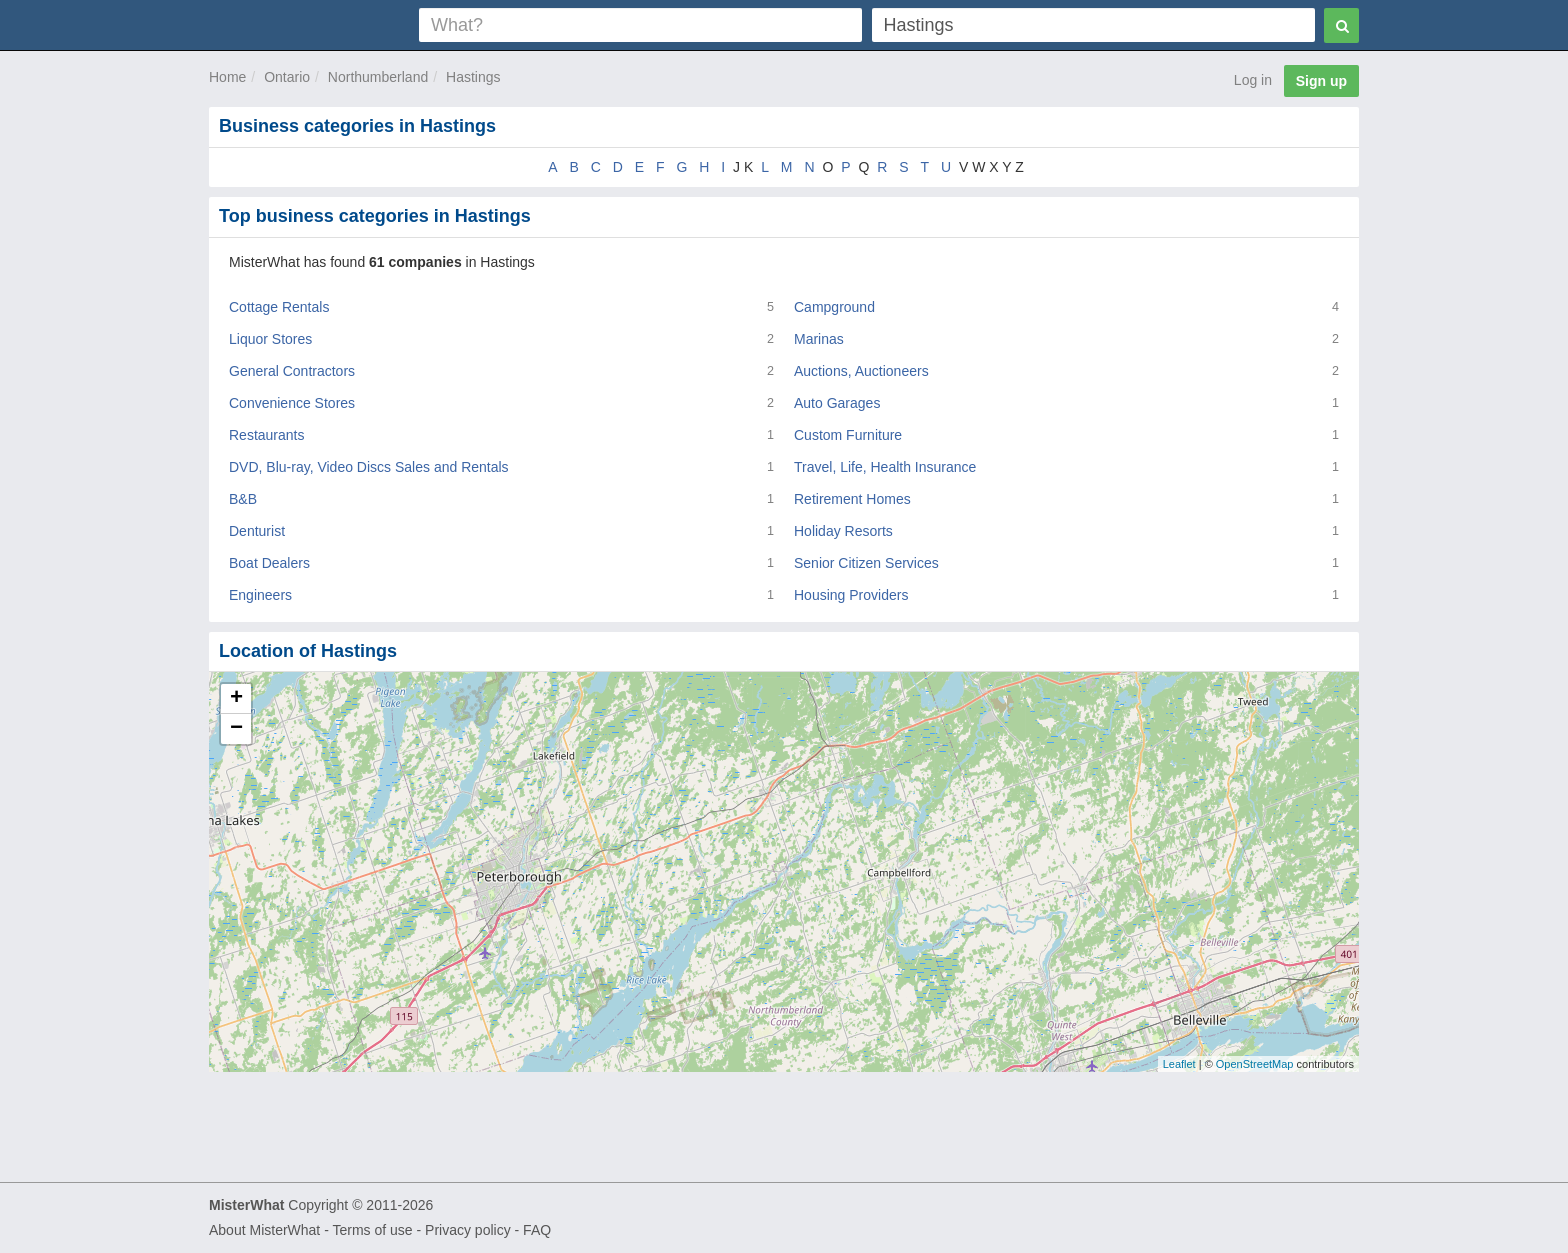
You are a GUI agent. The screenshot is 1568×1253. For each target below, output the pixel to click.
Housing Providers (851, 595)
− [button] (236, 729)
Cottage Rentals (279, 307)
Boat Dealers (269, 563)
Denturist (257, 531)
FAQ (537, 1230)
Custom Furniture (848, 435)
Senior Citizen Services (866, 563)
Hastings (473, 77)
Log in (1253, 80)
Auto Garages (837, 403)
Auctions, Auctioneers (861, 371)
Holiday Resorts (843, 531)
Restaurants (266, 435)
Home (227, 77)
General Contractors (292, 371)
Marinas (819, 339)
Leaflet (1179, 1064)
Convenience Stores (292, 403)
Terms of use (372, 1230)
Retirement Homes (852, 499)
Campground (834, 307)
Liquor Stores (270, 339)
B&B (243, 499)
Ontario (287, 77)
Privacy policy (468, 1230)
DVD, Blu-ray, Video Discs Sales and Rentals (369, 467)
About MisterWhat (264, 1230)
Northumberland (378, 77)
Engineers (260, 595)
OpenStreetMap (1255, 1064)
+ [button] (236, 699)
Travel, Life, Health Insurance (885, 467)
